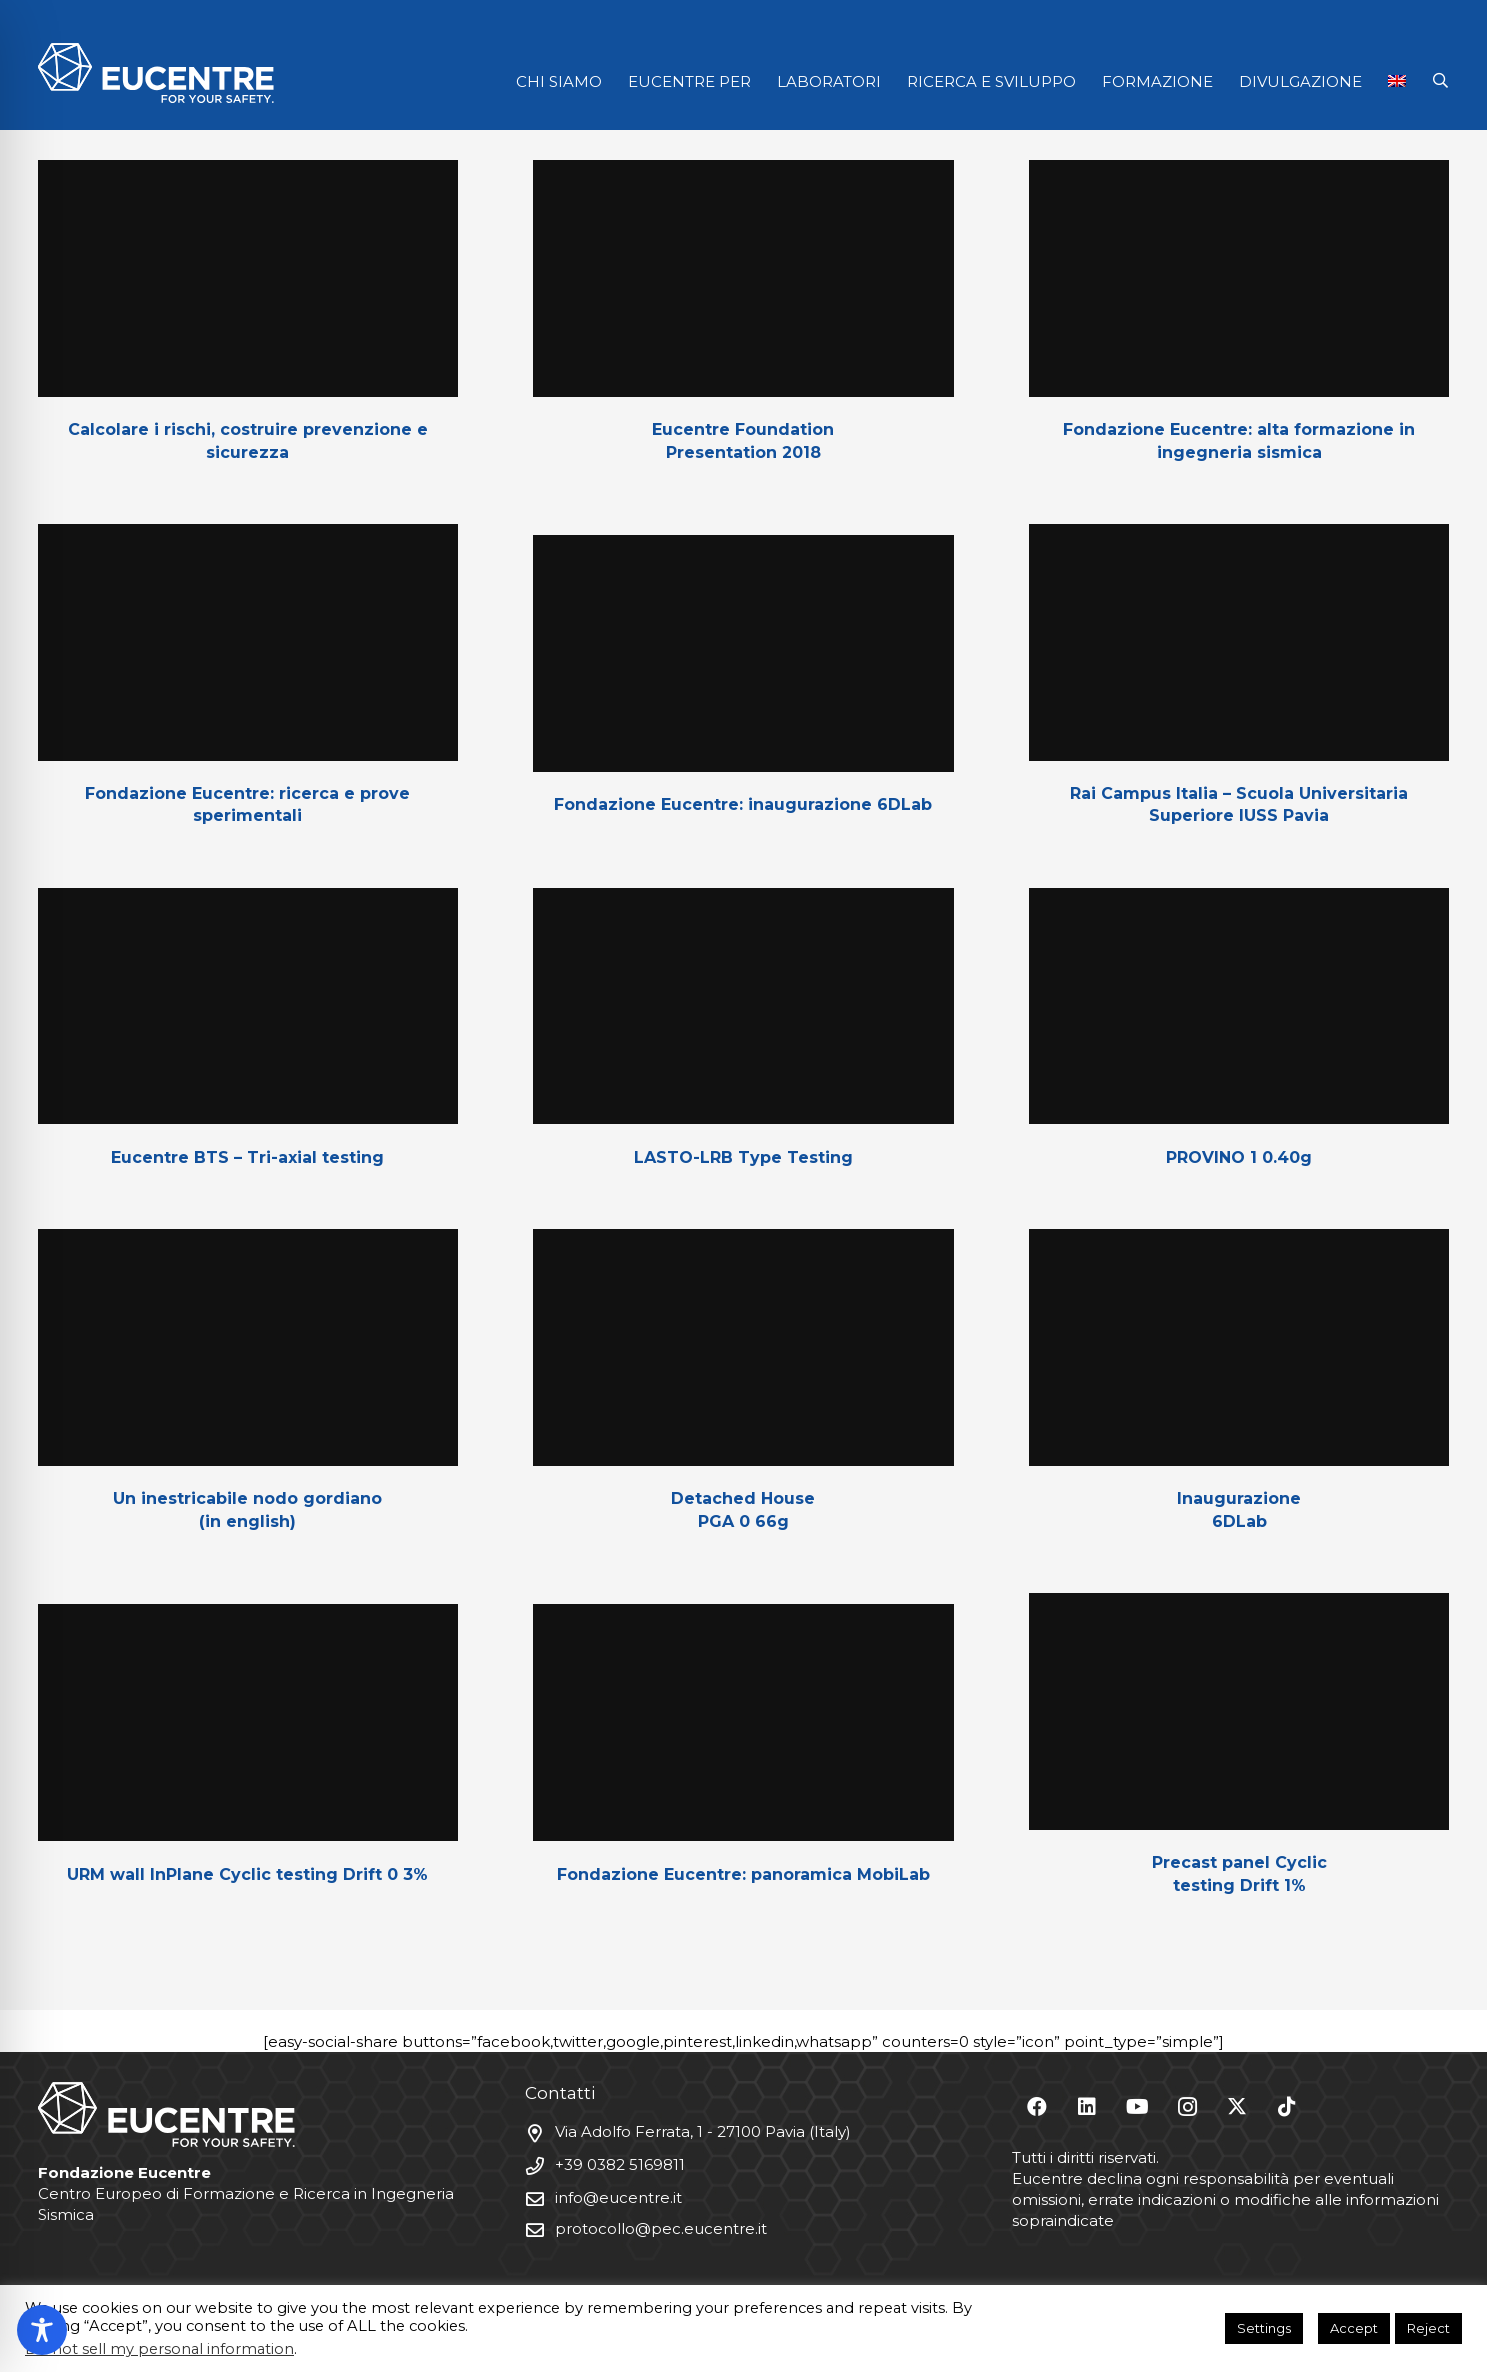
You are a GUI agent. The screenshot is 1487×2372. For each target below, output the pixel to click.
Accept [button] (1354, 2328)
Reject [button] (1428, 2328)
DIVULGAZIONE (1300, 81)
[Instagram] (1187, 2107)
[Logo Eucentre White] (156, 73)
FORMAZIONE (1157, 81)
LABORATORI (829, 81)
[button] (1440, 81)
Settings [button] (1264, 2328)
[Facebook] (1037, 2107)
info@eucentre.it (618, 2197)
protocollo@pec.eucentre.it (661, 2228)
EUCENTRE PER (689, 81)
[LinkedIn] (1087, 2107)
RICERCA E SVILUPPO (991, 81)
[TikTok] (1287, 2107)
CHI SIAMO (559, 81)
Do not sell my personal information (159, 2349)
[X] (1237, 2107)
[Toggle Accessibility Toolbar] (42, 2330)
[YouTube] (1137, 2107)
